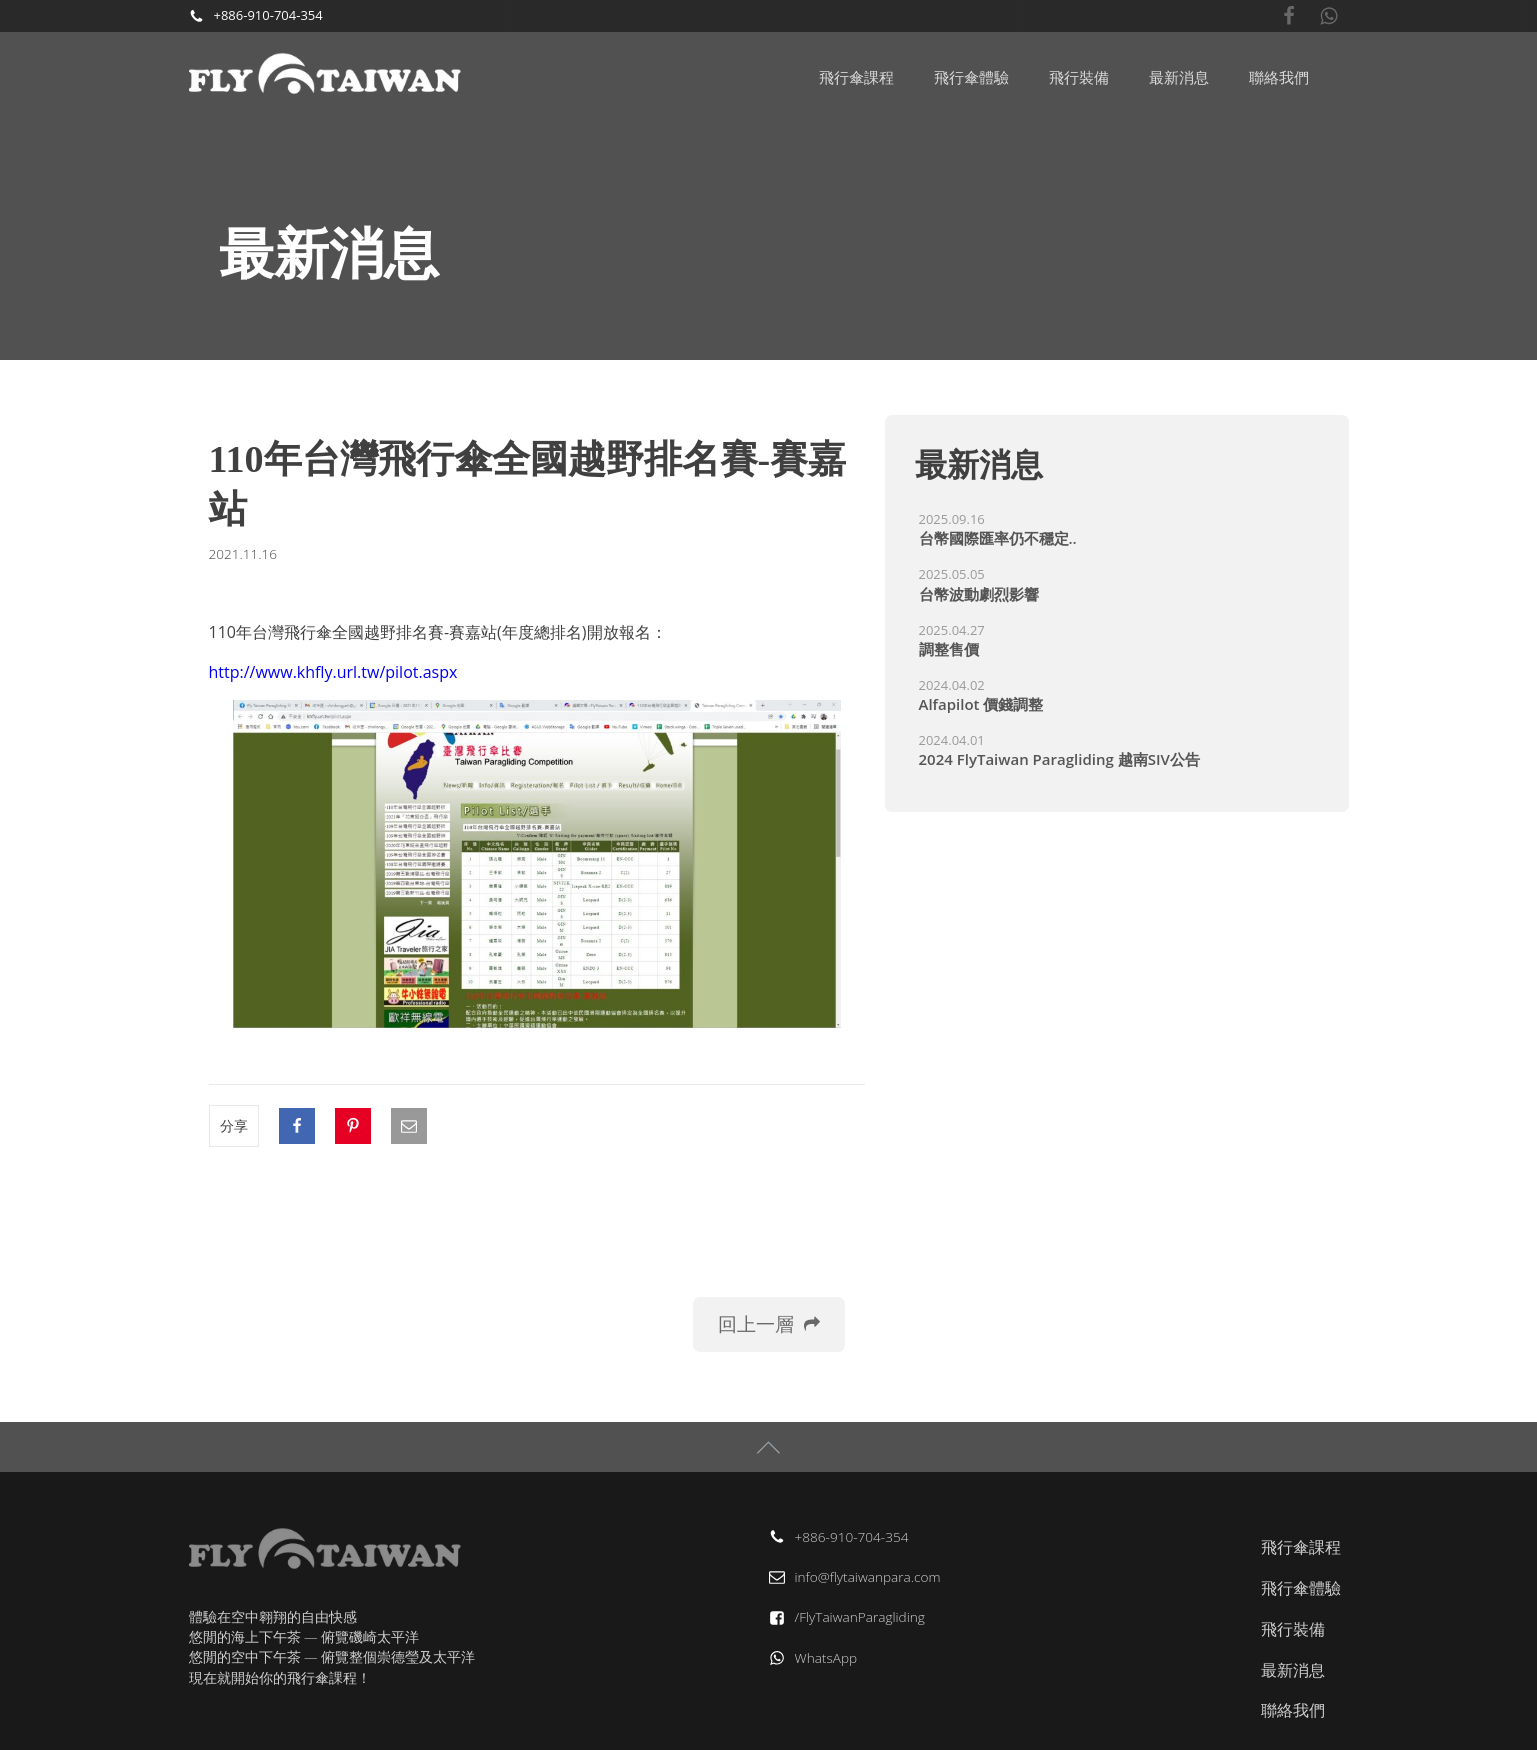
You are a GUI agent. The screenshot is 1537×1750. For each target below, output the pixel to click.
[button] (769, 1324)
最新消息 (1179, 77)
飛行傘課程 (856, 77)
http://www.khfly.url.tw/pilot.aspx (333, 672)
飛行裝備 (1079, 77)
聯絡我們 (1279, 77)
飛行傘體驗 (971, 77)
